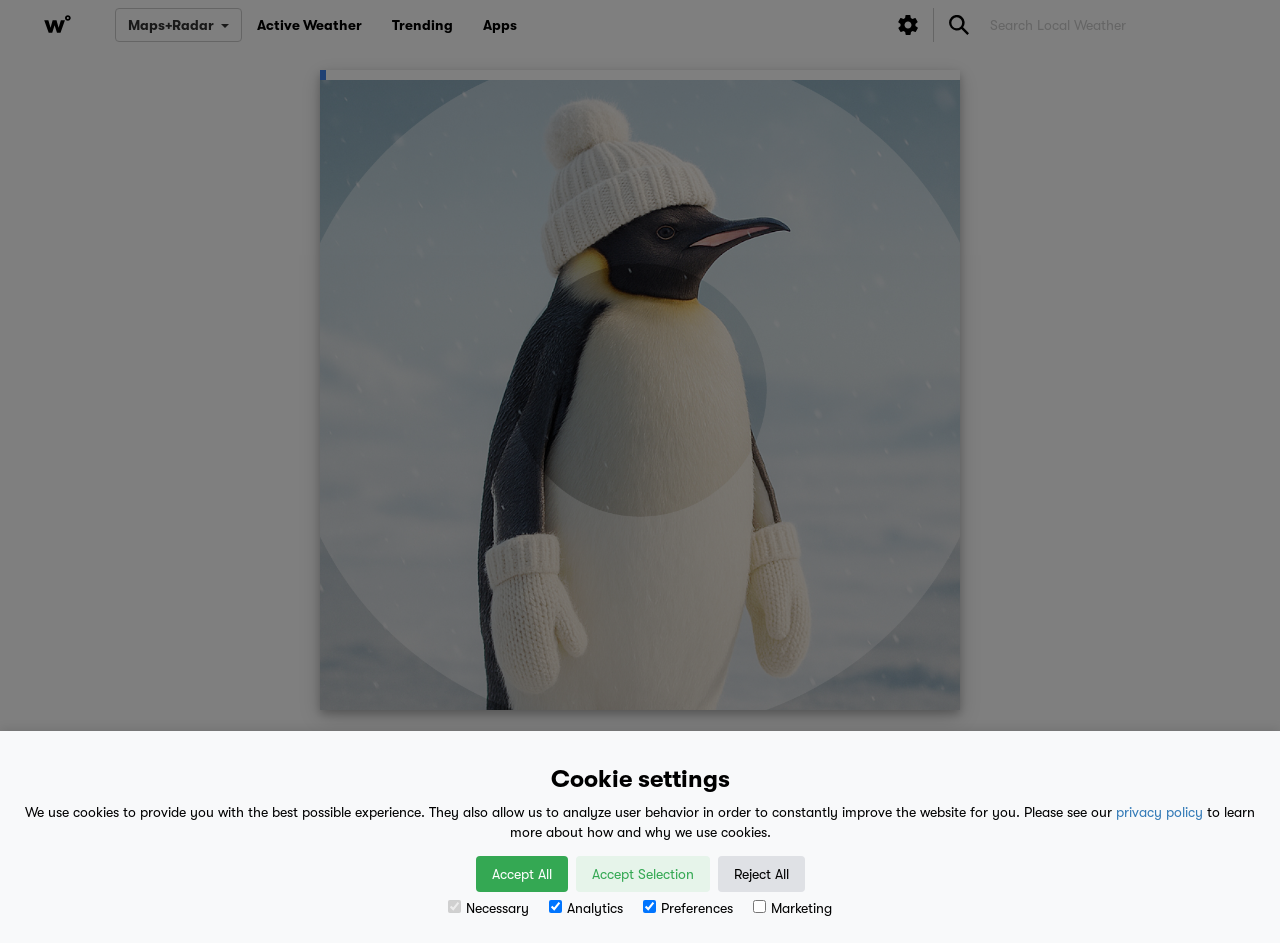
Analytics (586, 908)
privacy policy (1159, 812)
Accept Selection (643, 874)
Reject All (761, 874)
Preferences (688, 908)
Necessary (488, 908)
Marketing (792, 908)
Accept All (522, 874)
